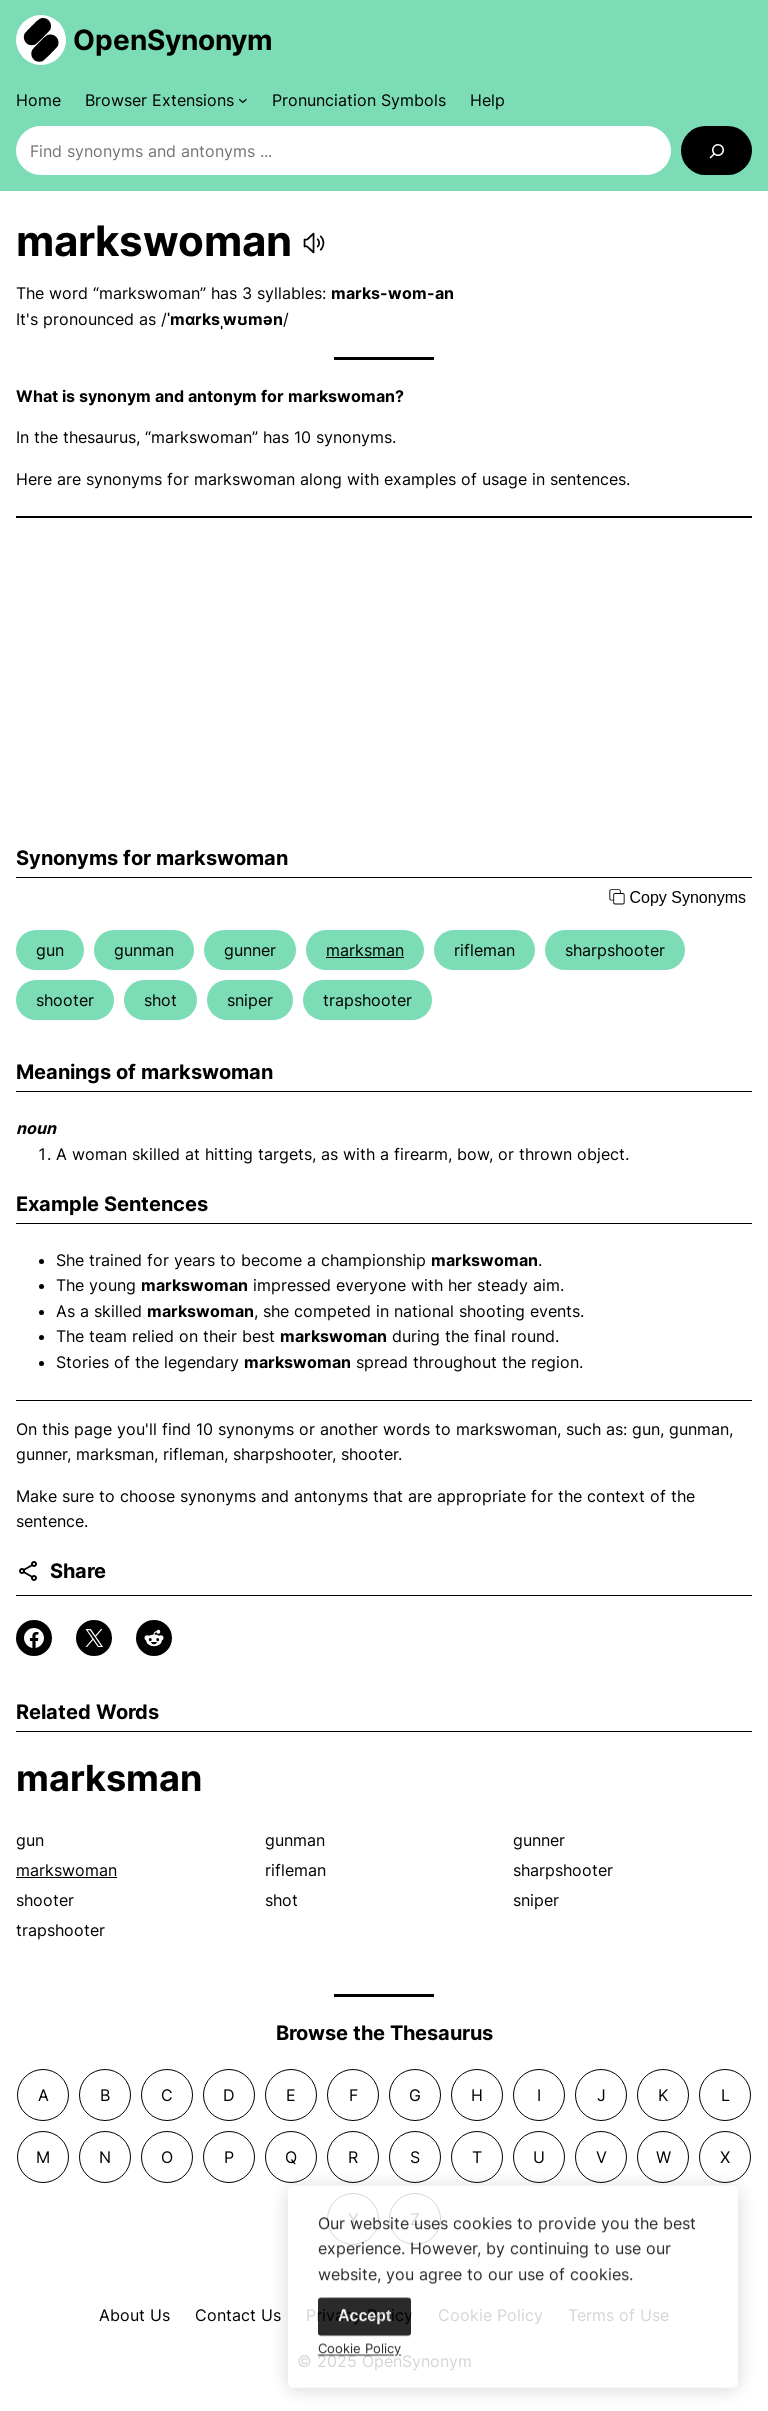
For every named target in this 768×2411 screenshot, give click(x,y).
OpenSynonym (173, 40)
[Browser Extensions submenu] (166, 100)
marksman (365, 950)
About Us (134, 2315)
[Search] (716, 150)
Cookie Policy (359, 2358)
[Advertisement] (384, 682)
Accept (364, 2325)
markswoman (66, 1870)
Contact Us (238, 2315)
